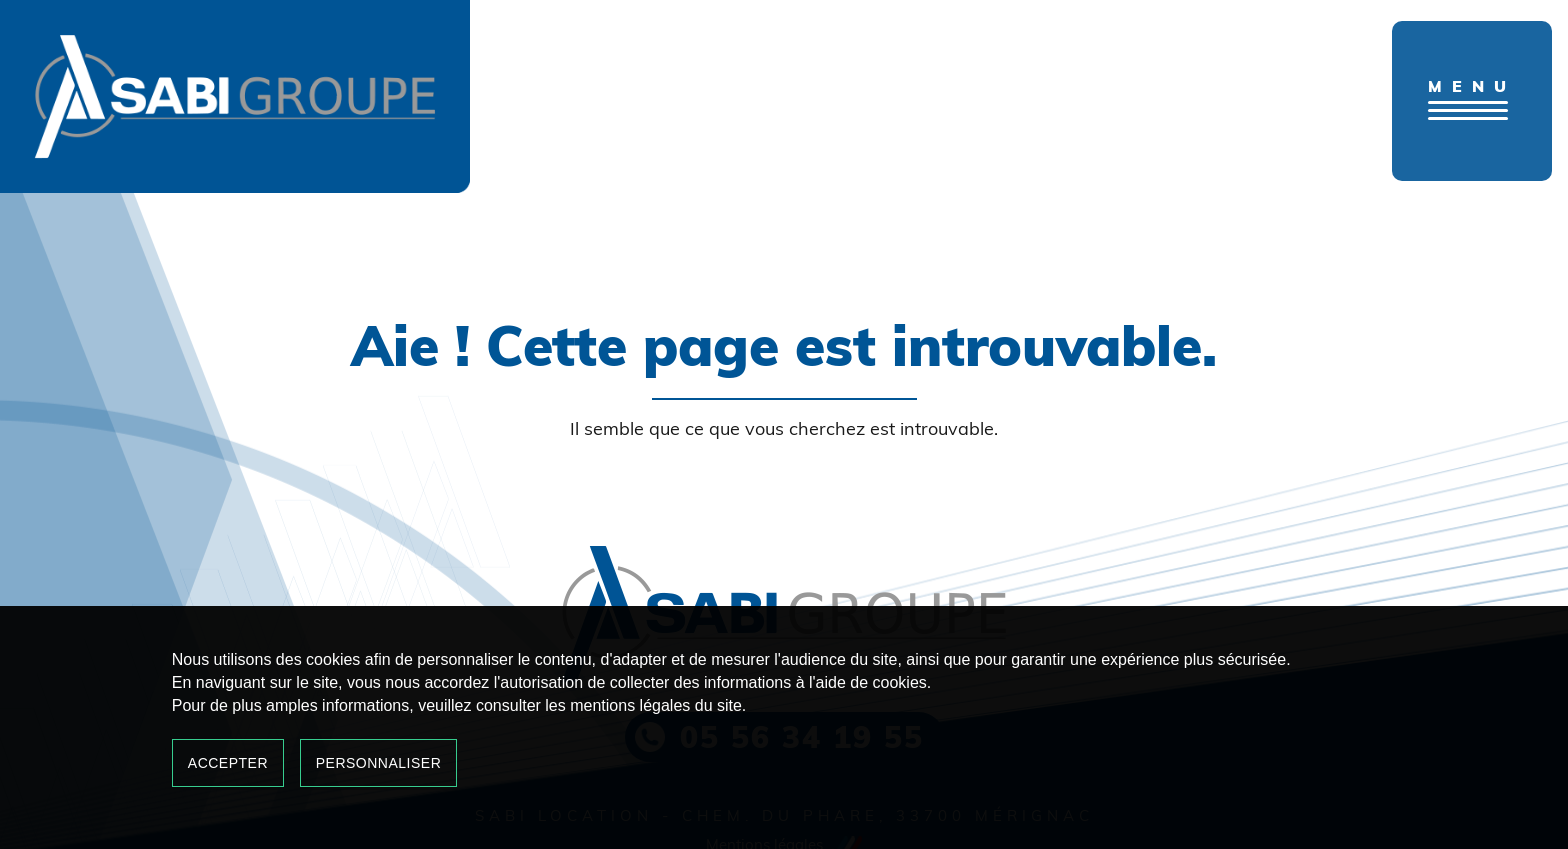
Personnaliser (379, 763)
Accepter (228, 763)
